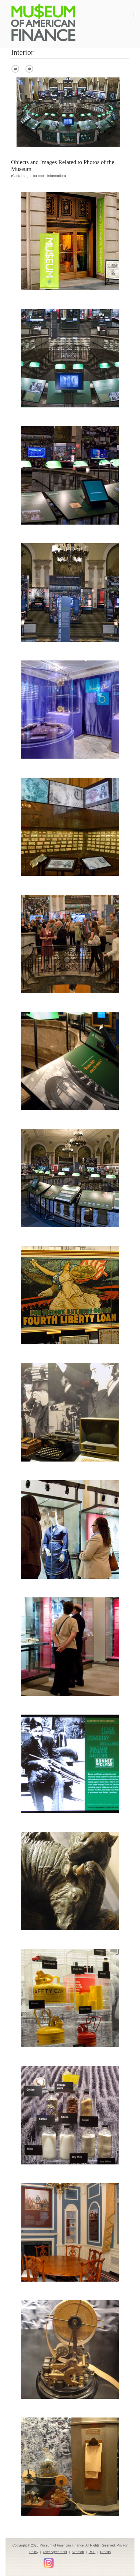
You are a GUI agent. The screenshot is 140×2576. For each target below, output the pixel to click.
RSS (91, 2552)
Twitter (23, 2561)
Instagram (49, 2563)
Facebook (15, 2561)
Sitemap (78, 2552)
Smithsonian (66, 2561)
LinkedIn (31, 2561)
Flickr (58, 2561)
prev (15, 69)
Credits (105, 2552)
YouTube (39, 2561)
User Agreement (55, 2552)
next (29, 69)
